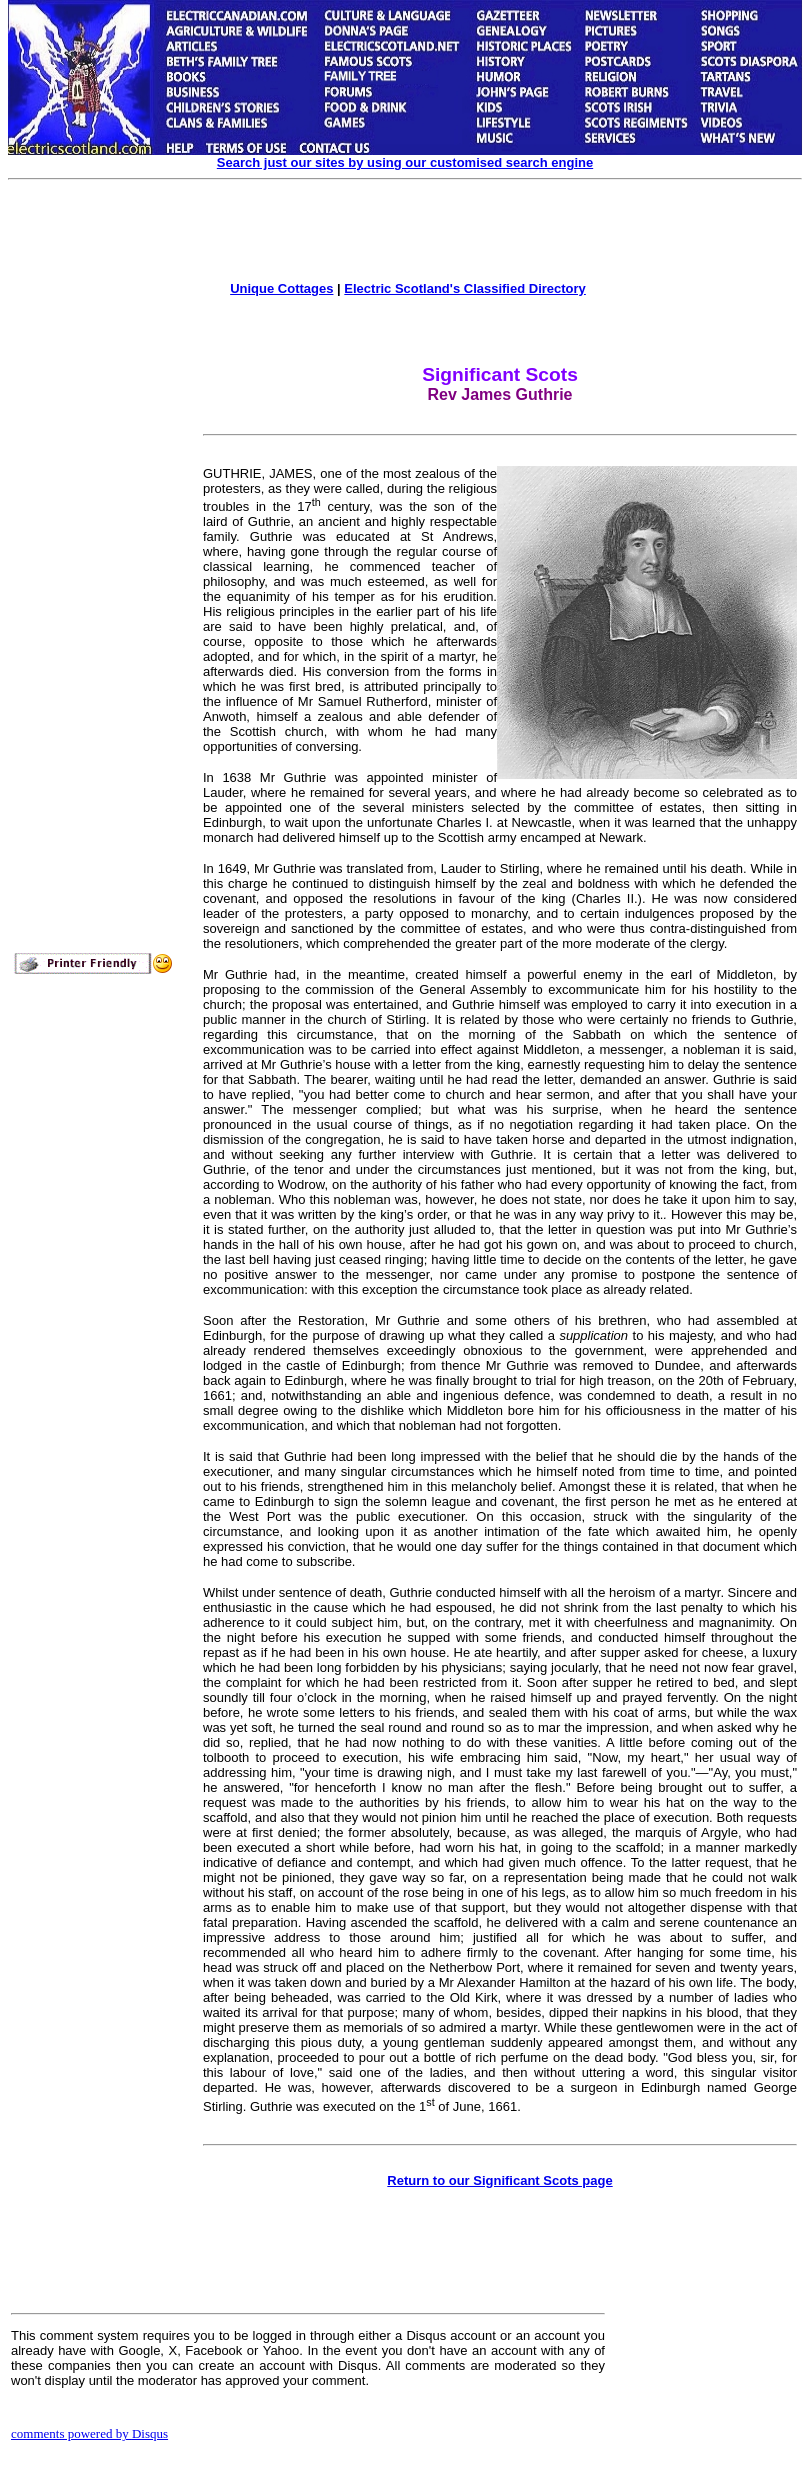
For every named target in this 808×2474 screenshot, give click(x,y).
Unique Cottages (281, 288)
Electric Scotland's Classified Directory (465, 288)
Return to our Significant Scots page (499, 2180)
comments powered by (89, 2433)
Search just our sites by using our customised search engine (405, 162)
